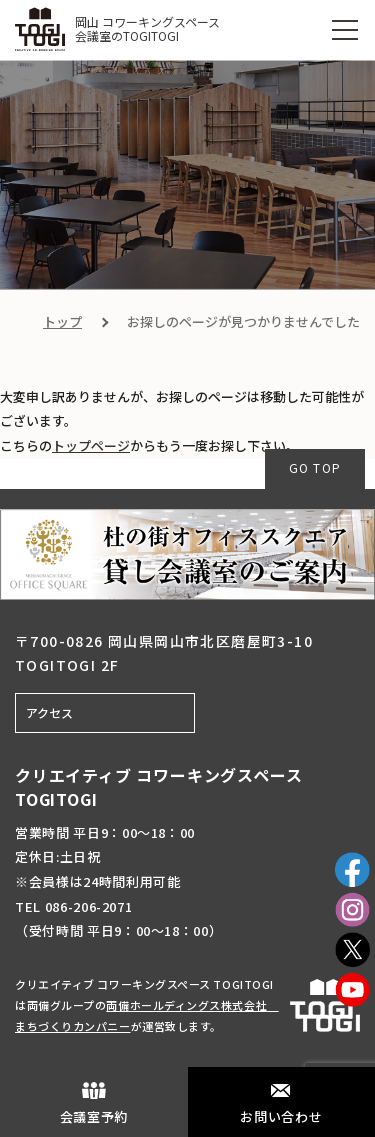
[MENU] (345, 30)
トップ (62, 321)
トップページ (91, 445)
